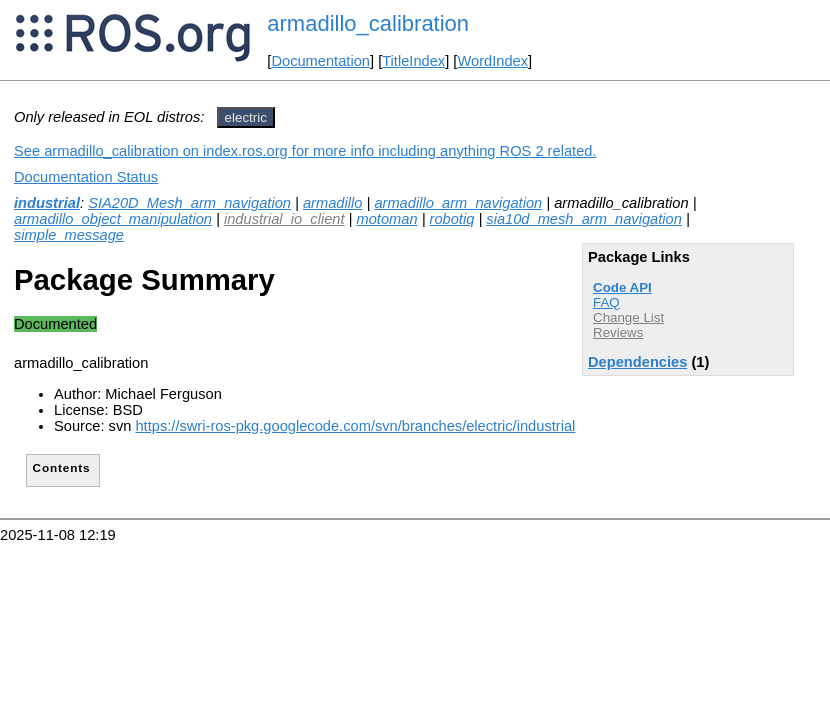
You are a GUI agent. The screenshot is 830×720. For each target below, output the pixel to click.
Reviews (618, 332)
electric (246, 117)
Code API (622, 287)
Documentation (320, 61)
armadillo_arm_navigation (458, 203)
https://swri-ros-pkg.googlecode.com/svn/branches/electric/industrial (355, 426)
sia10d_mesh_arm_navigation (584, 219)
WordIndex (492, 61)
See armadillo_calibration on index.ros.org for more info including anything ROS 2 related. (305, 151)
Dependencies (637, 362)
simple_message (69, 235)
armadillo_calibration (368, 23)
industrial (47, 203)
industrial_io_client (284, 219)
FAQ (606, 302)
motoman (386, 219)
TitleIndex (413, 61)
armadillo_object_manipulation (113, 219)
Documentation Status (86, 177)
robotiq (452, 219)
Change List (628, 317)
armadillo (332, 203)
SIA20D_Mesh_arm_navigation (189, 203)
